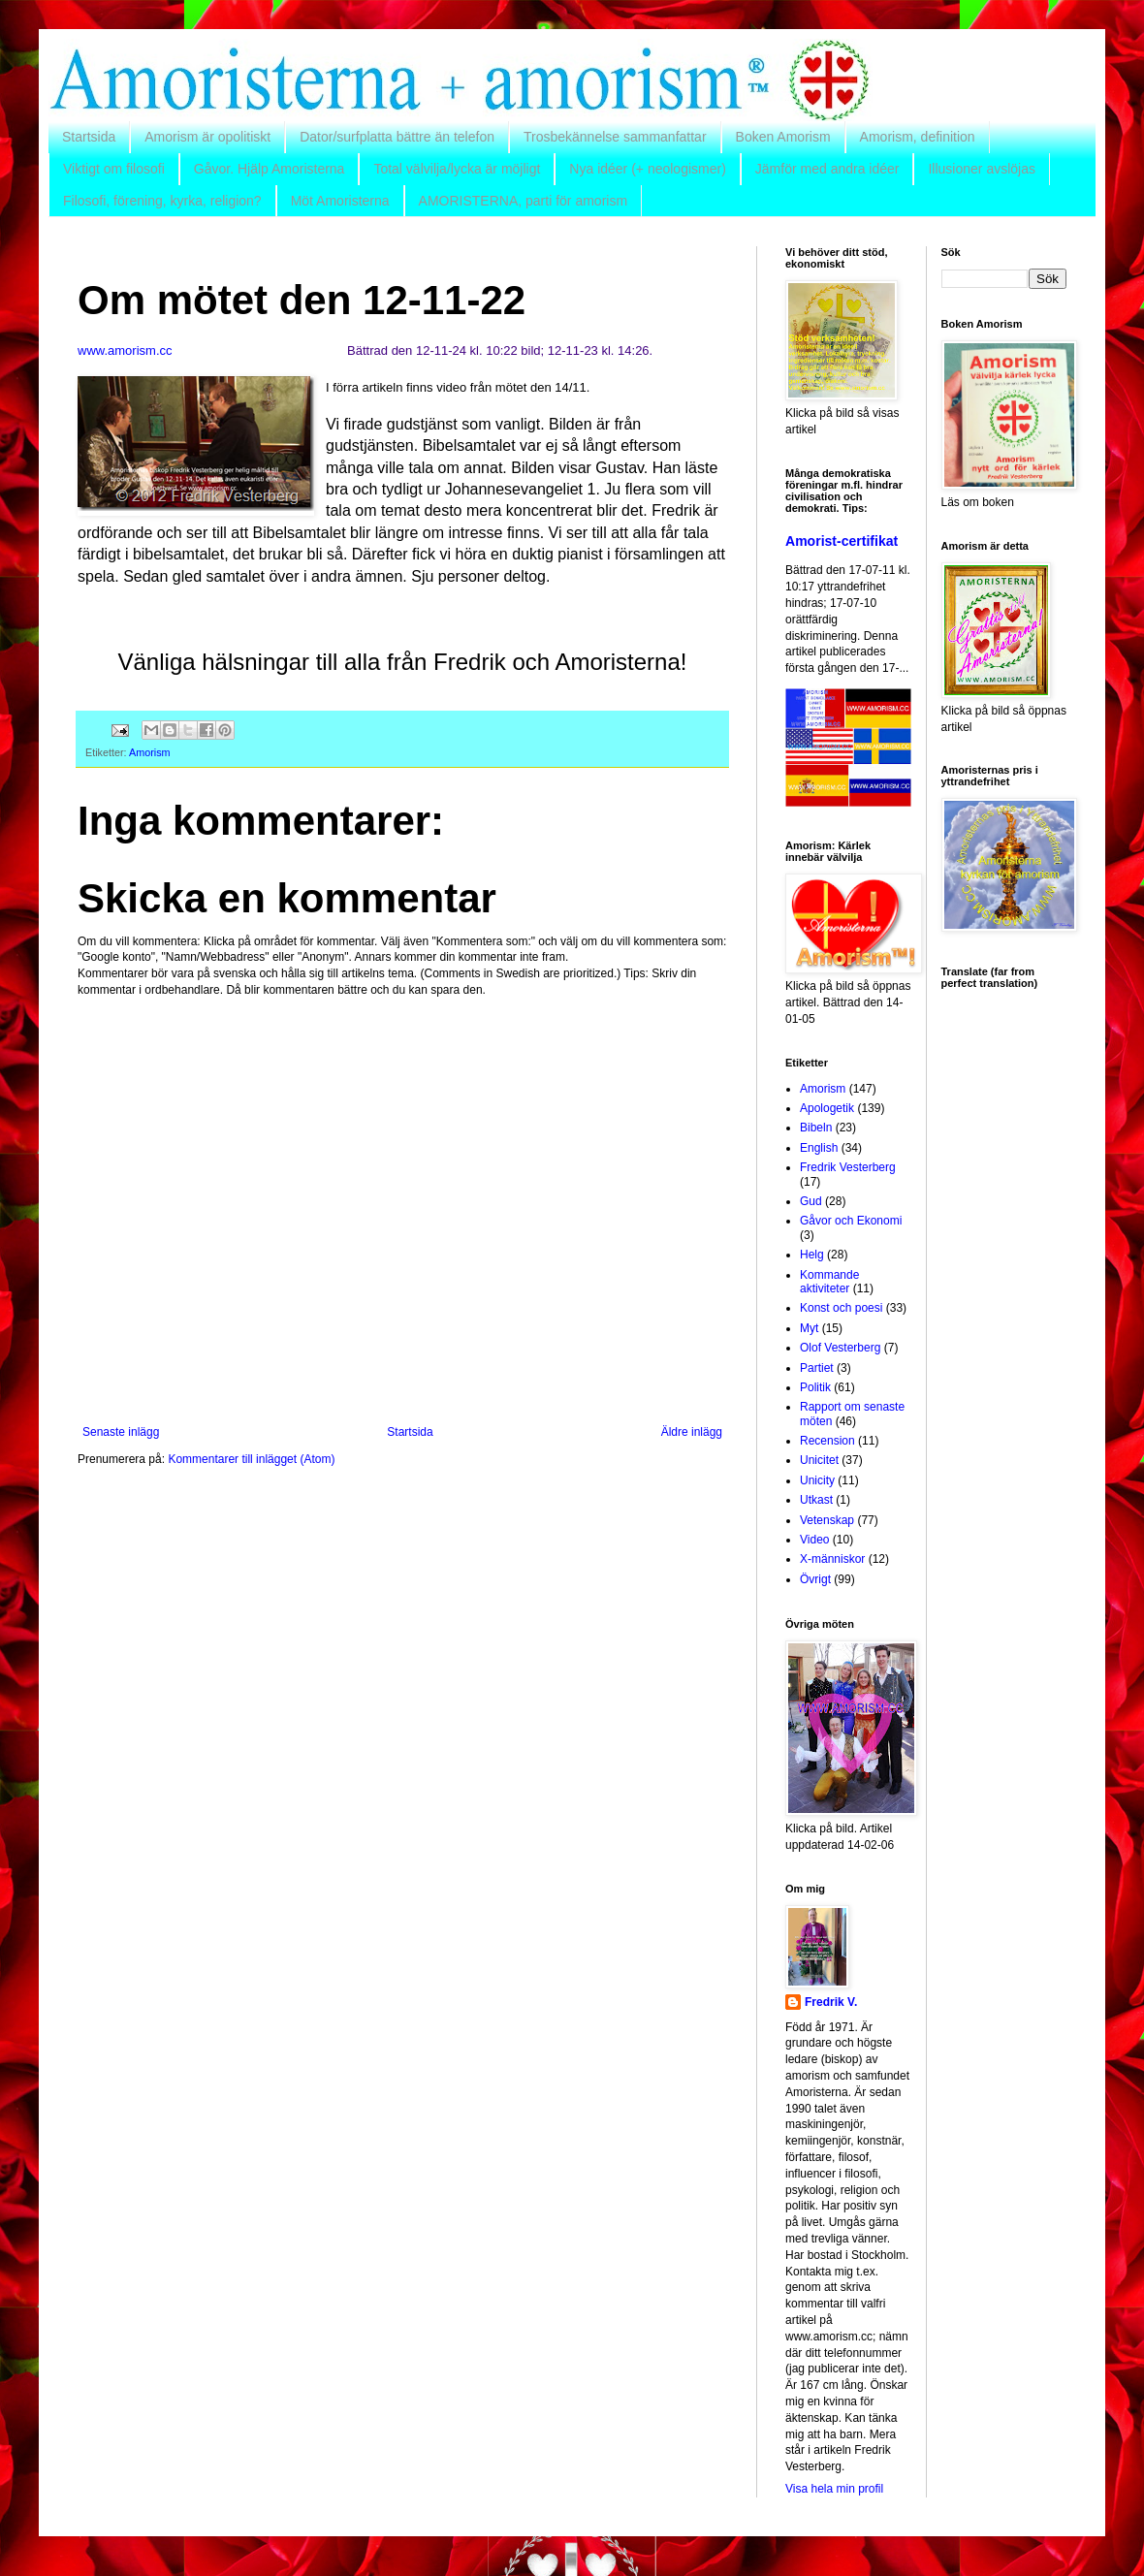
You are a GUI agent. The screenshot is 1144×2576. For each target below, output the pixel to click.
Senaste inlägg (120, 1432)
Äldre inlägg (691, 1432)
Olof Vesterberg (840, 1347)
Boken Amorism (783, 136)
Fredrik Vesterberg (848, 1167)
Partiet (817, 1368)
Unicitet (819, 1460)
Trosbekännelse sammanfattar (615, 136)
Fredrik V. (831, 2002)
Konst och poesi (841, 1308)
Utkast (816, 1500)
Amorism (150, 752)
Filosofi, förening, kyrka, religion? (162, 200)
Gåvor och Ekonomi (851, 1220)
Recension (827, 1440)
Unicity (817, 1480)
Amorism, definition (917, 136)
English (819, 1148)
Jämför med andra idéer (827, 168)
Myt (809, 1328)
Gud (811, 1201)
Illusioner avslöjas (981, 168)
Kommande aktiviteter (829, 1281)
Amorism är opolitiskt (207, 136)
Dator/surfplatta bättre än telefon (397, 136)
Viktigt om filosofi (114, 168)
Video (814, 1539)
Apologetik (827, 1108)
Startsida (88, 136)
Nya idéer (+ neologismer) (647, 168)
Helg (812, 1254)
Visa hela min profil (834, 2489)
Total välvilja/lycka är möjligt (456, 168)
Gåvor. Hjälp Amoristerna (269, 168)
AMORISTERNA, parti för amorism (523, 200)
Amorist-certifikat (841, 541)
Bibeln (816, 1127)
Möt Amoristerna (340, 200)
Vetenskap (827, 1520)
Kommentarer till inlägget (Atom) (251, 1459)
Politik (815, 1387)
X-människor (832, 1559)
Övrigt (815, 1579)
